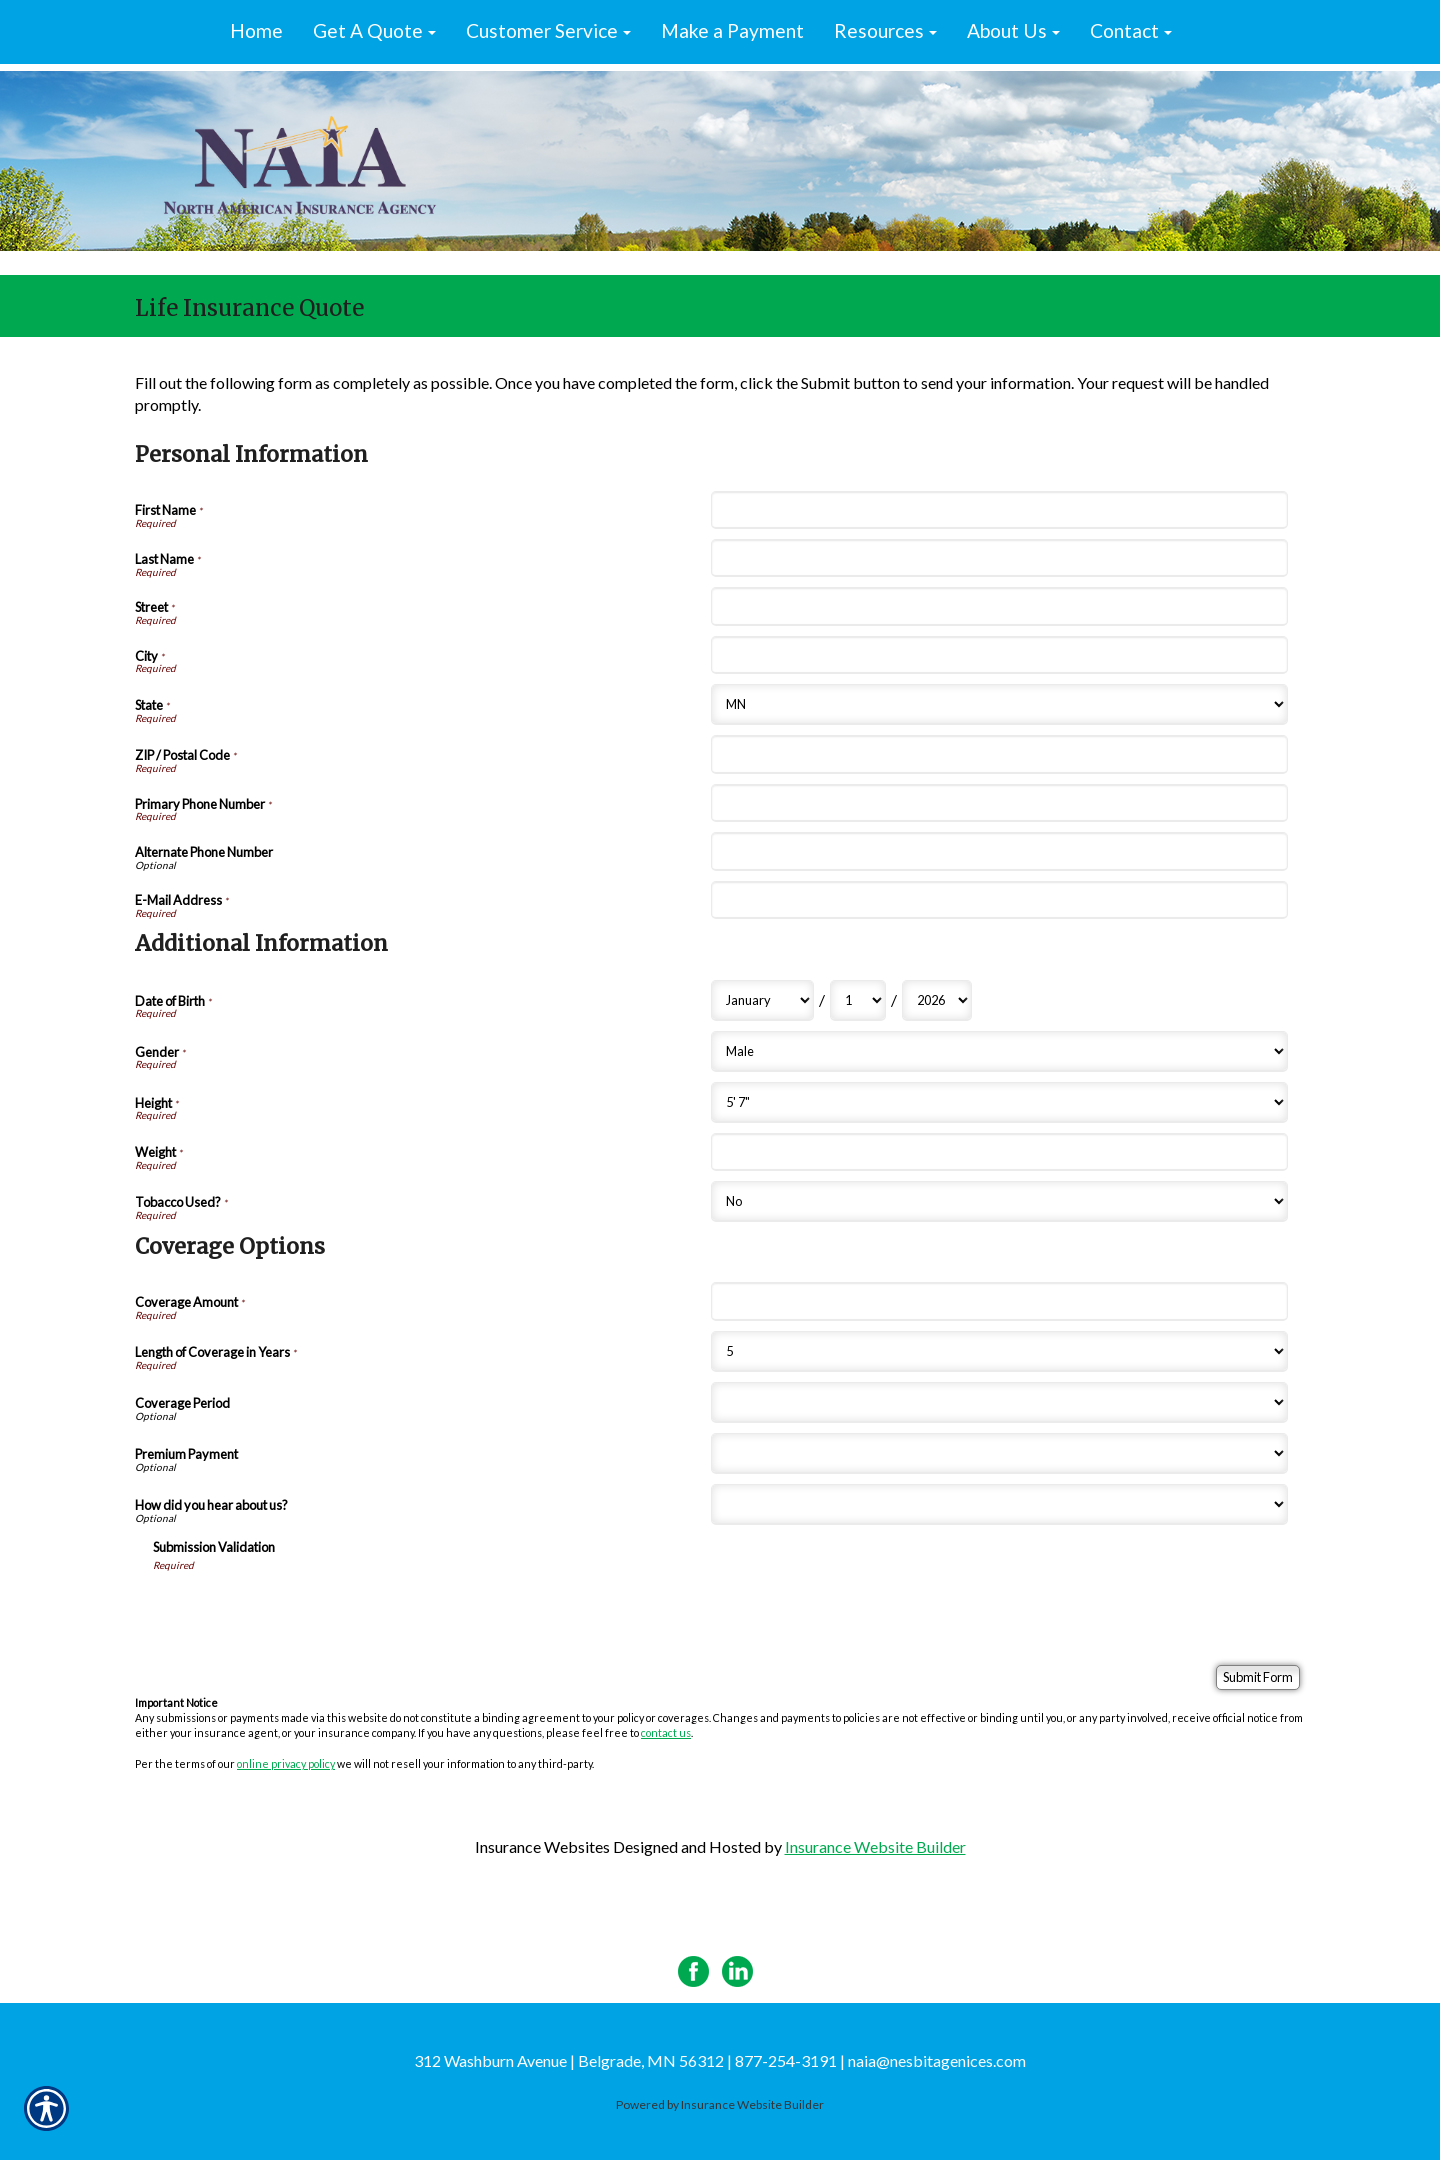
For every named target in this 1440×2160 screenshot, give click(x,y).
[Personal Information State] (999, 704)
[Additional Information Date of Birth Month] (762, 1000)
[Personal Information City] (999, 655)
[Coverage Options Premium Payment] (999, 1453)
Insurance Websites (542, 1846)
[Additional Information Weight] (999, 1152)
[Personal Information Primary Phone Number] (999, 803)
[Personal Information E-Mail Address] (999, 900)
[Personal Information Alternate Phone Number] (999, 851)
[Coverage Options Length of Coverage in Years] (999, 1351)
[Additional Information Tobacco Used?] (999, 1201)
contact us (666, 1732)
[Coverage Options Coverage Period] (999, 1402)
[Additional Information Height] (999, 1102)
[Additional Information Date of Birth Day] (858, 1000)
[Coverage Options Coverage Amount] (999, 1301)
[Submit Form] (1258, 1677)
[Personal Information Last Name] (999, 558)
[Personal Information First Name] (999, 510)
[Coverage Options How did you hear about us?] (999, 1504)
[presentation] (305, 1611)
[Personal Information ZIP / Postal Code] (999, 754)
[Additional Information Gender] (999, 1051)
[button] (374, 32)
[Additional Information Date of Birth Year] (937, 1000)
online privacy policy (286, 1763)
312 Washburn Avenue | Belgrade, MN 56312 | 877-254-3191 (625, 2060)
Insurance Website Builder (875, 1846)
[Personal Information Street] (999, 606)
